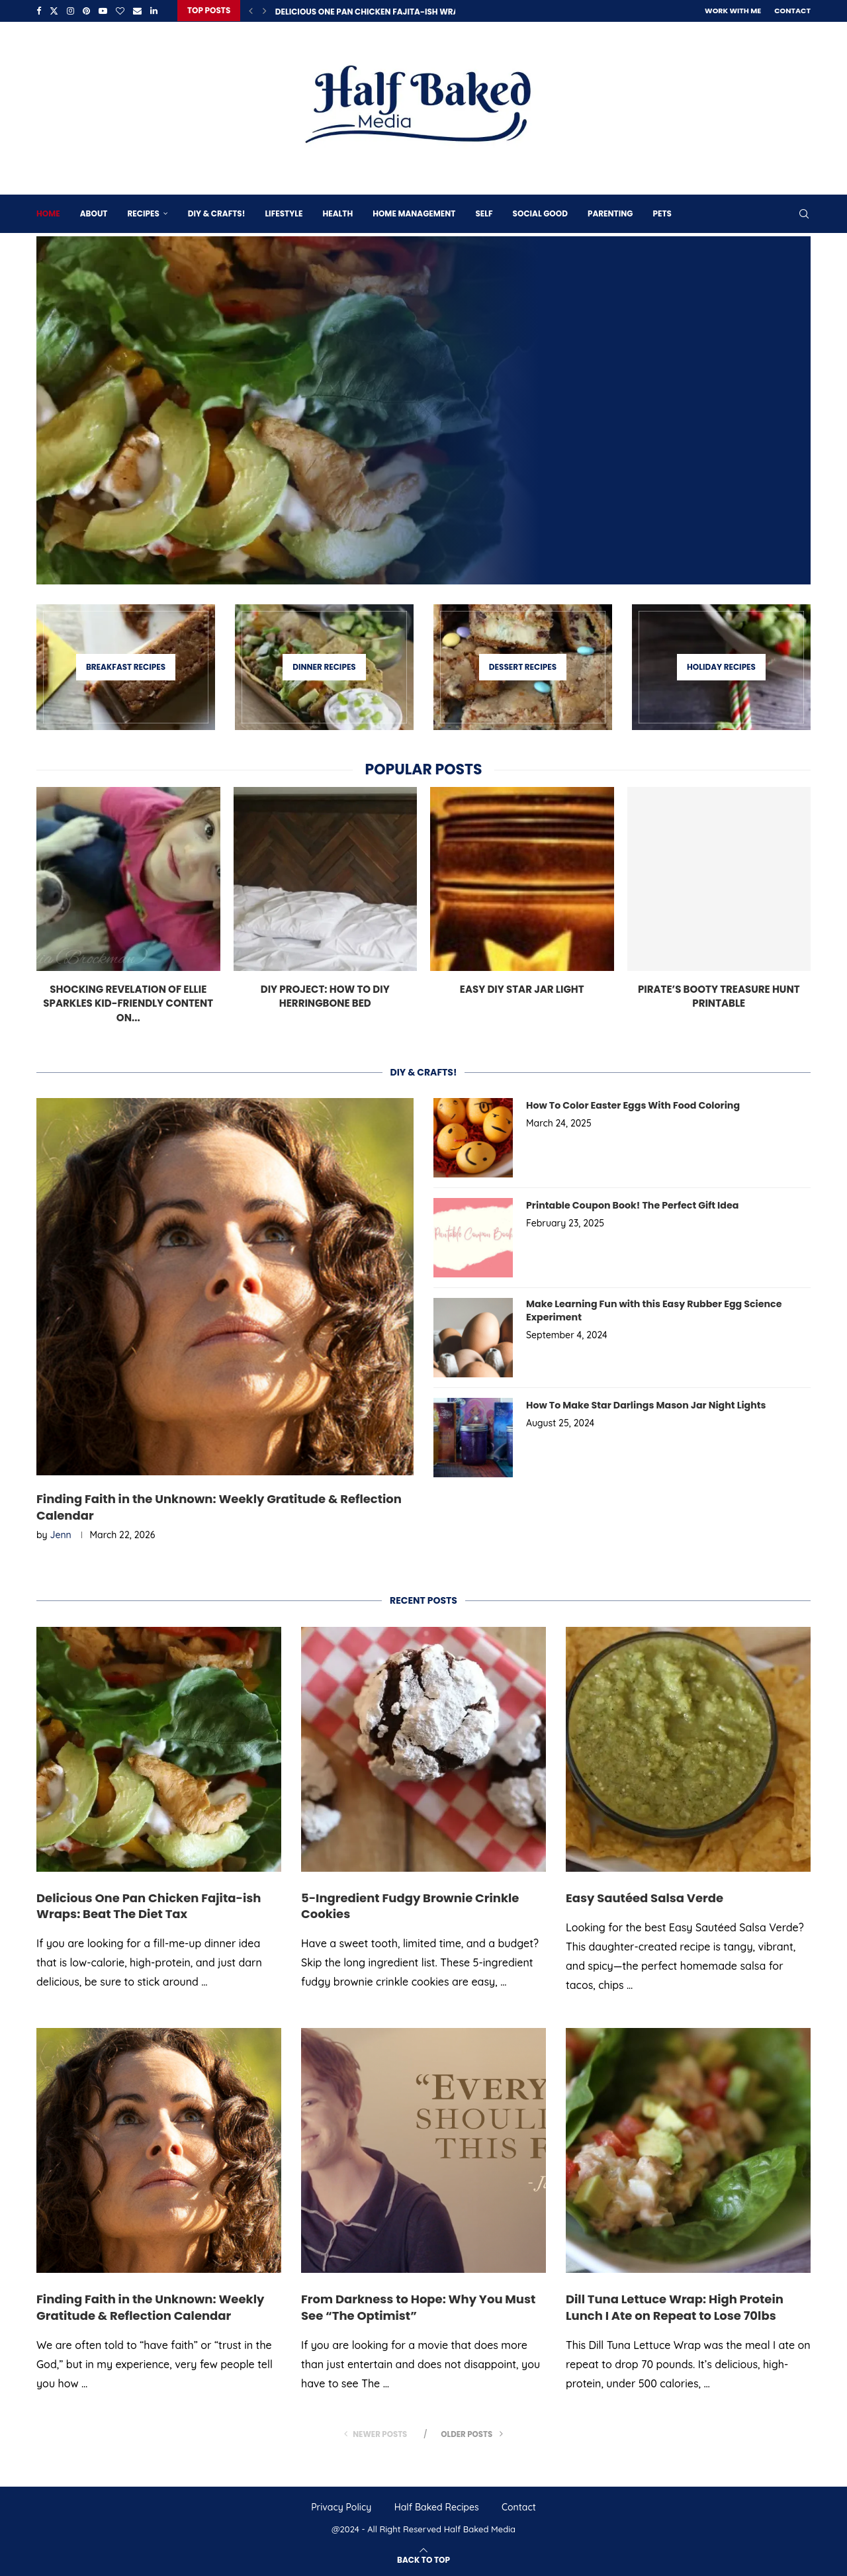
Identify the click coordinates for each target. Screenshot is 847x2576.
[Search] (804, 213)
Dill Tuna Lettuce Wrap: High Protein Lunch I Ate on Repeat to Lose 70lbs (674, 2307)
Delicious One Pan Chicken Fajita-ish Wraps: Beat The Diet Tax (148, 1905)
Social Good (540, 212)
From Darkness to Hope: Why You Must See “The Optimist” (418, 2307)
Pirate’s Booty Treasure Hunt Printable (719, 995)
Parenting (610, 212)
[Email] (137, 10)
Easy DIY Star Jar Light (522, 988)
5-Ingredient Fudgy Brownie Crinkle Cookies (410, 1905)
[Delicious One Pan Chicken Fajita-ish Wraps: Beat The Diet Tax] (423, 410)
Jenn (60, 1535)
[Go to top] (423, 2558)
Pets (661, 212)
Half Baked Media (479, 2529)
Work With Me (733, 10)
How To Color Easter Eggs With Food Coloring (631, 1105)
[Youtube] (103, 10)
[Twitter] (54, 10)
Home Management (414, 212)
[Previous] (250, 10)
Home (48, 212)
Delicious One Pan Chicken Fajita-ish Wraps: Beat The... (395, 11)
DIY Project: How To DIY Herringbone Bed (325, 995)
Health (337, 212)
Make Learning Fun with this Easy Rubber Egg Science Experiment (652, 1310)
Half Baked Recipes (436, 2507)
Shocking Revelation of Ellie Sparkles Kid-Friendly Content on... (128, 1002)
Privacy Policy (341, 2507)
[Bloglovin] (120, 10)
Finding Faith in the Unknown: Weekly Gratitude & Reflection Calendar (219, 1507)
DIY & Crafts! (216, 212)
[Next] (264, 10)
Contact (792, 10)
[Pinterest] (86, 10)
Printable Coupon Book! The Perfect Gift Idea (630, 1205)
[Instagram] (70, 10)
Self (483, 212)
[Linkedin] (153, 10)
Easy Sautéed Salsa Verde (644, 1897)
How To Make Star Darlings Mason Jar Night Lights (644, 1405)
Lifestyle (283, 212)
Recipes (143, 212)
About (94, 212)
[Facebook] (38, 10)
